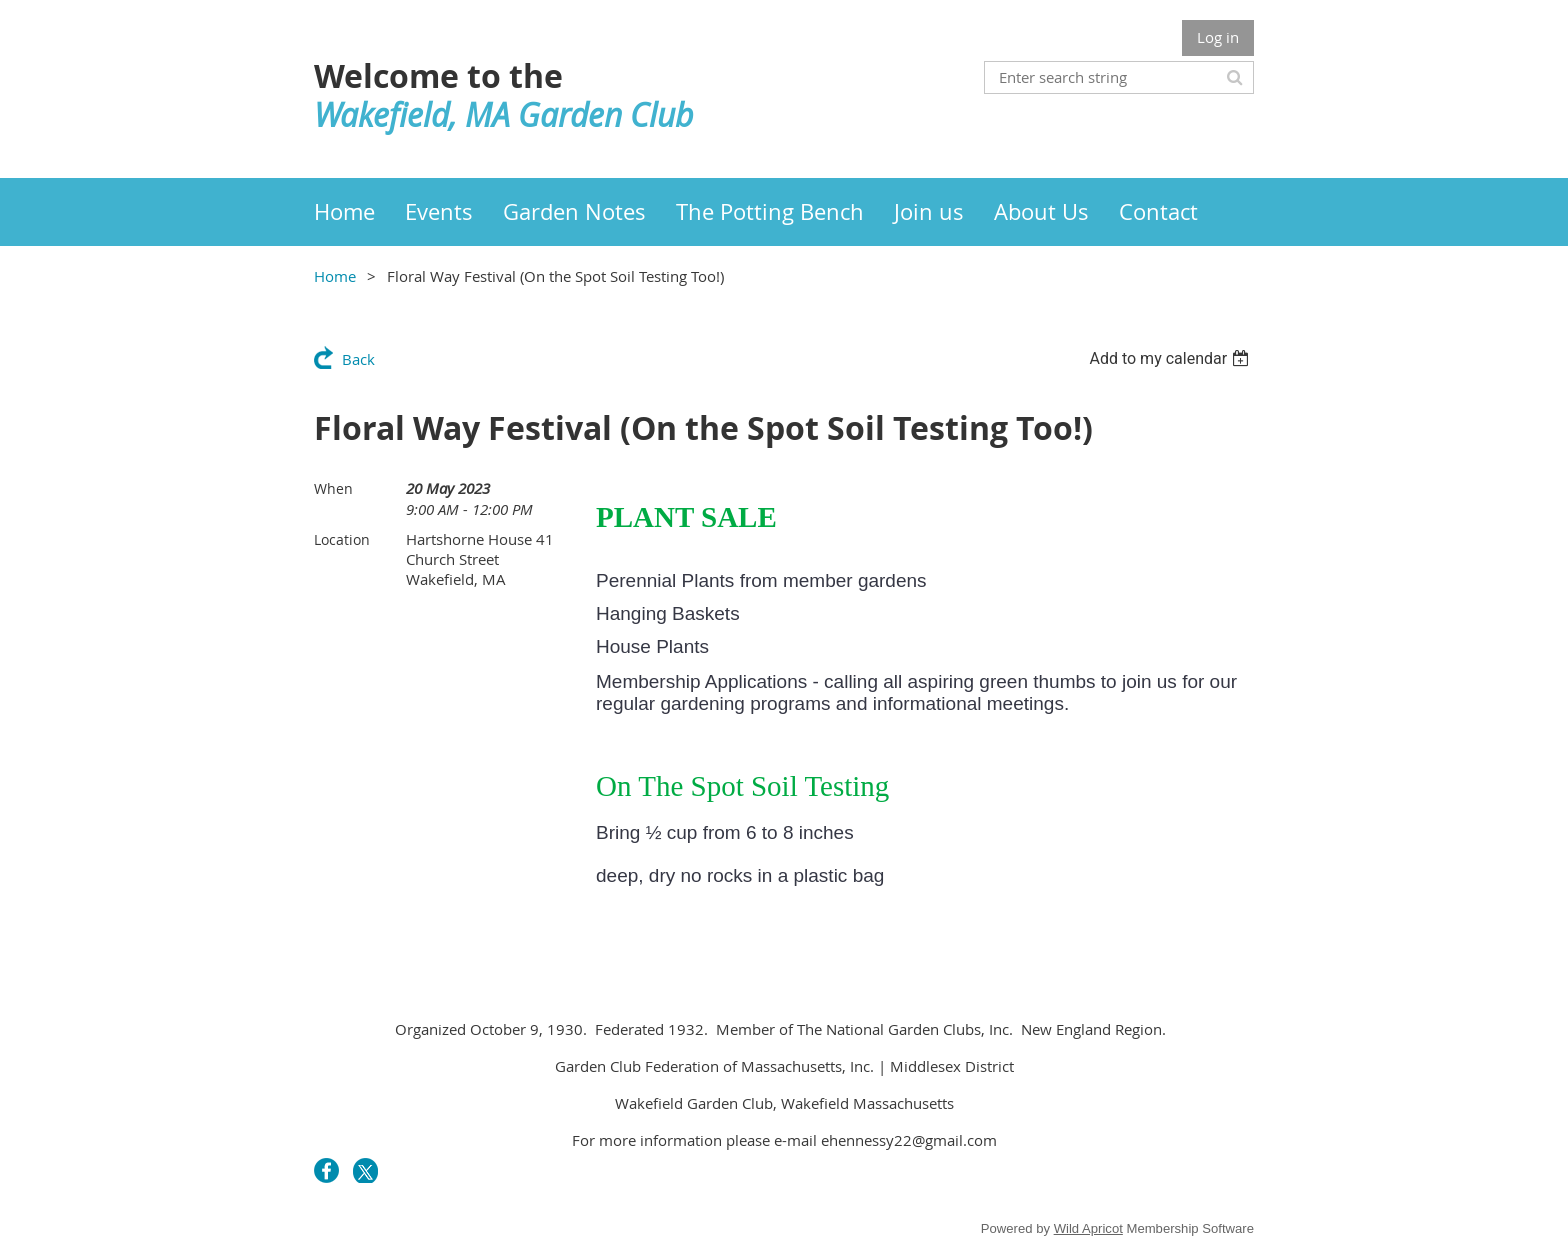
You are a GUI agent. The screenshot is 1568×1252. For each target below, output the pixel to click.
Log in (1218, 37)
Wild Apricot (1088, 1228)
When (333, 488)
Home (335, 276)
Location (342, 539)
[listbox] (1171, 358)
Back (358, 359)
